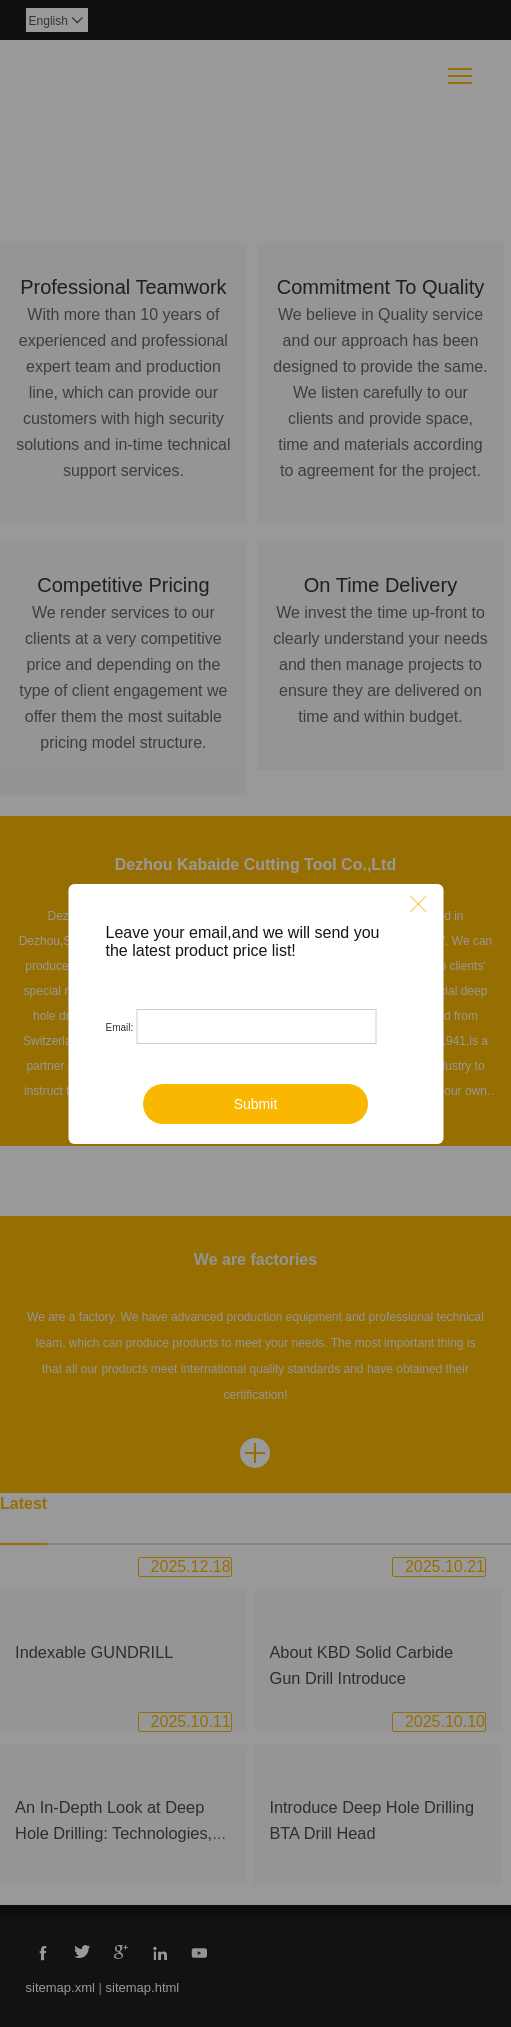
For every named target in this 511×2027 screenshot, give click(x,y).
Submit (256, 1104)
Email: (120, 1027)
